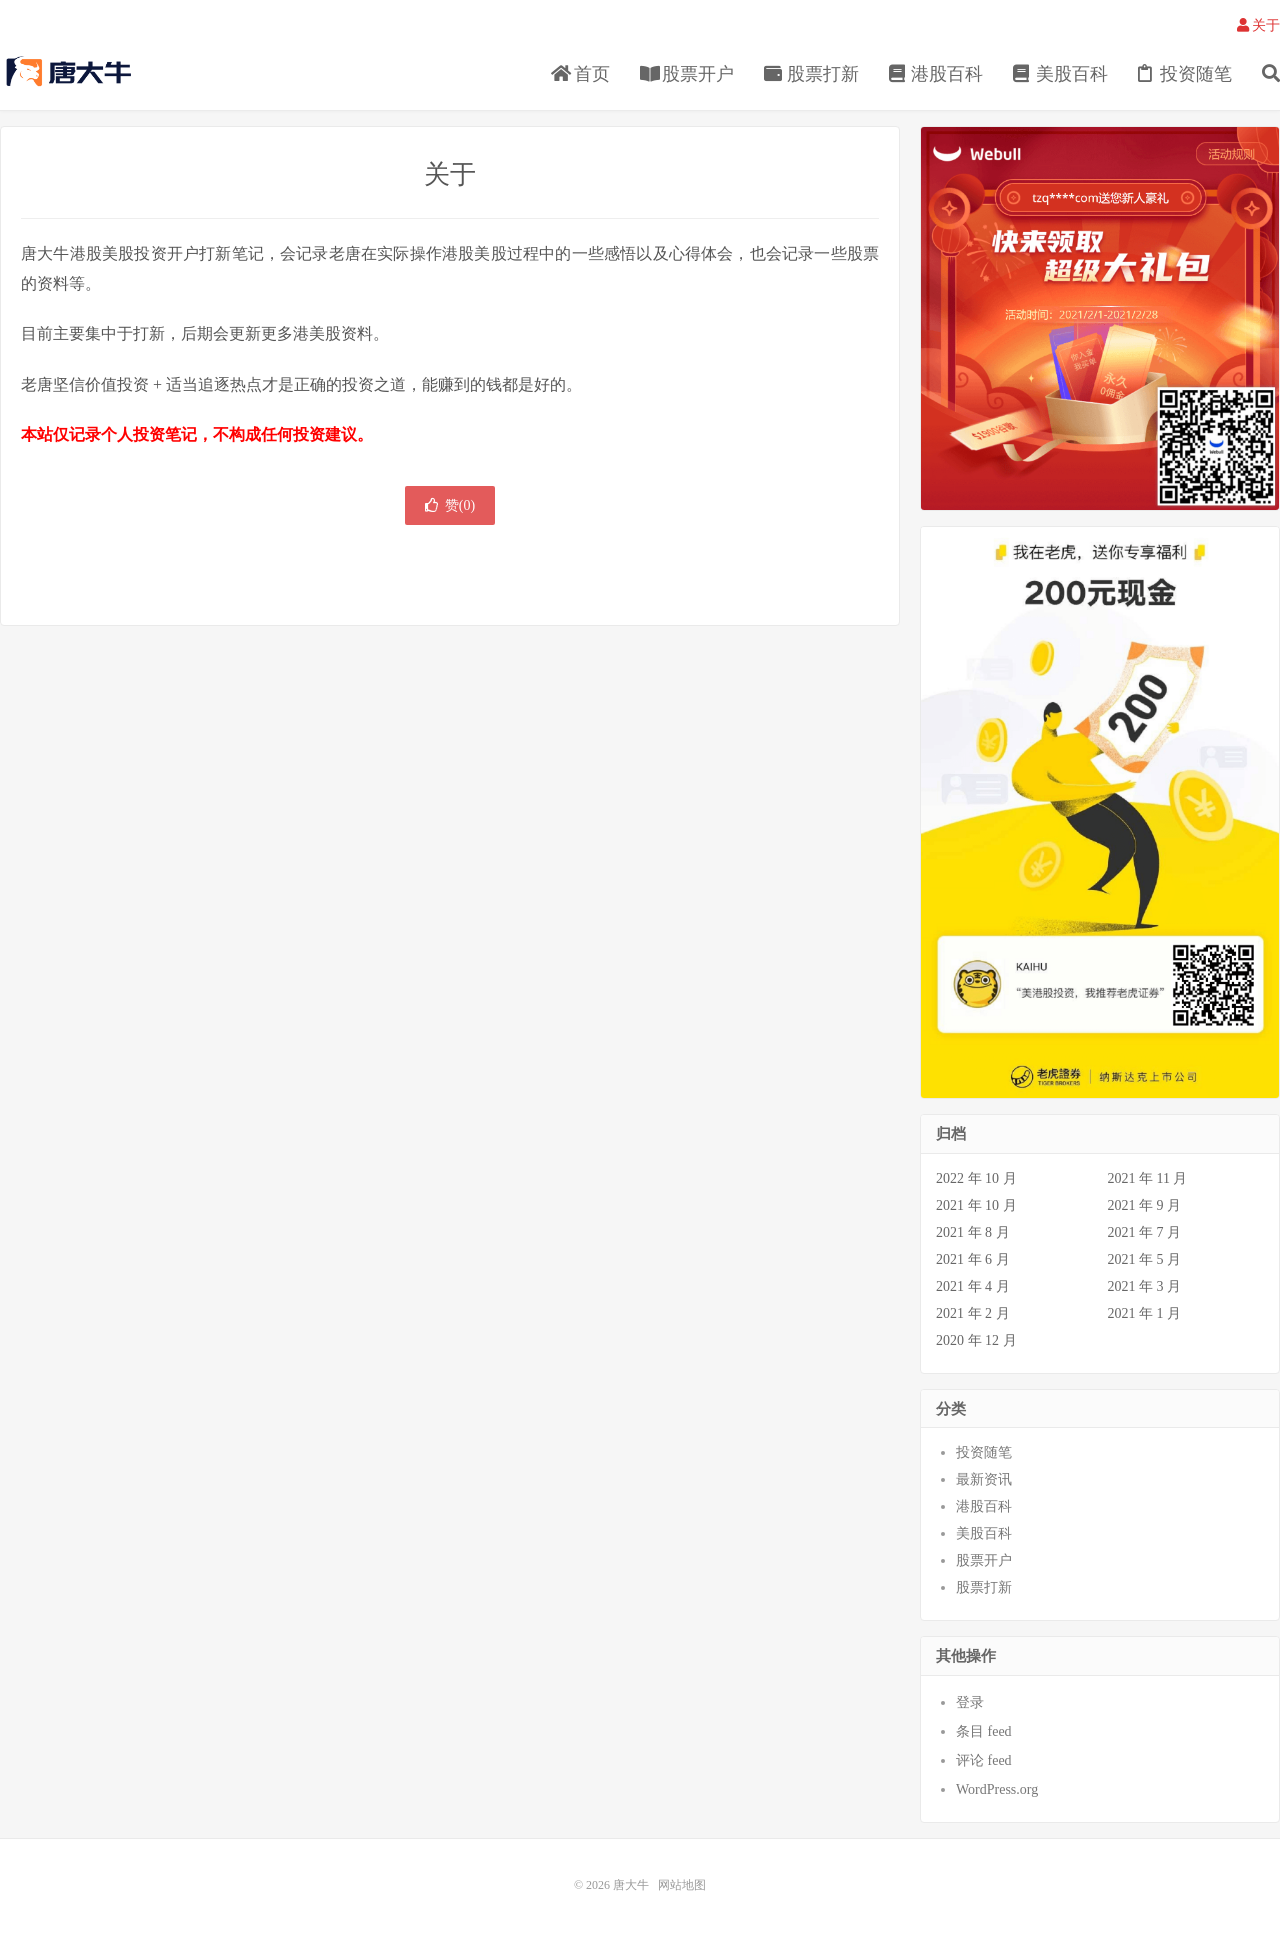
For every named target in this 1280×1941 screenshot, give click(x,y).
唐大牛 (71, 71)
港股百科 (936, 74)
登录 (970, 1702)
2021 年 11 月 (1148, 1178)
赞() (450, 505)
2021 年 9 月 (1145, 1205)
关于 (1259, 25)
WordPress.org (997, 1789)
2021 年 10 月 (976, 1205)
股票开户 (687, 74)
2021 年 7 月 (1145, 1232)
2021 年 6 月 (973, 1259)
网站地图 (682, 1885)
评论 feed (984, 1760)
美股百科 (1060, 74)
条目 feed (984, 1731)
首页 (580, 74)
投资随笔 (1185, 74)
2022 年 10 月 (976, 1178)
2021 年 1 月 (1145, 1313)
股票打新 (811, 74)
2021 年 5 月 (1145, 1259)
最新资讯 (984, 1479)
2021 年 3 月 (1145, 1286)
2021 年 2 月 (973, 1313)
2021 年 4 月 (973, 1286)
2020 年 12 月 (976, 1340)
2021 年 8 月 (973, 1232)
